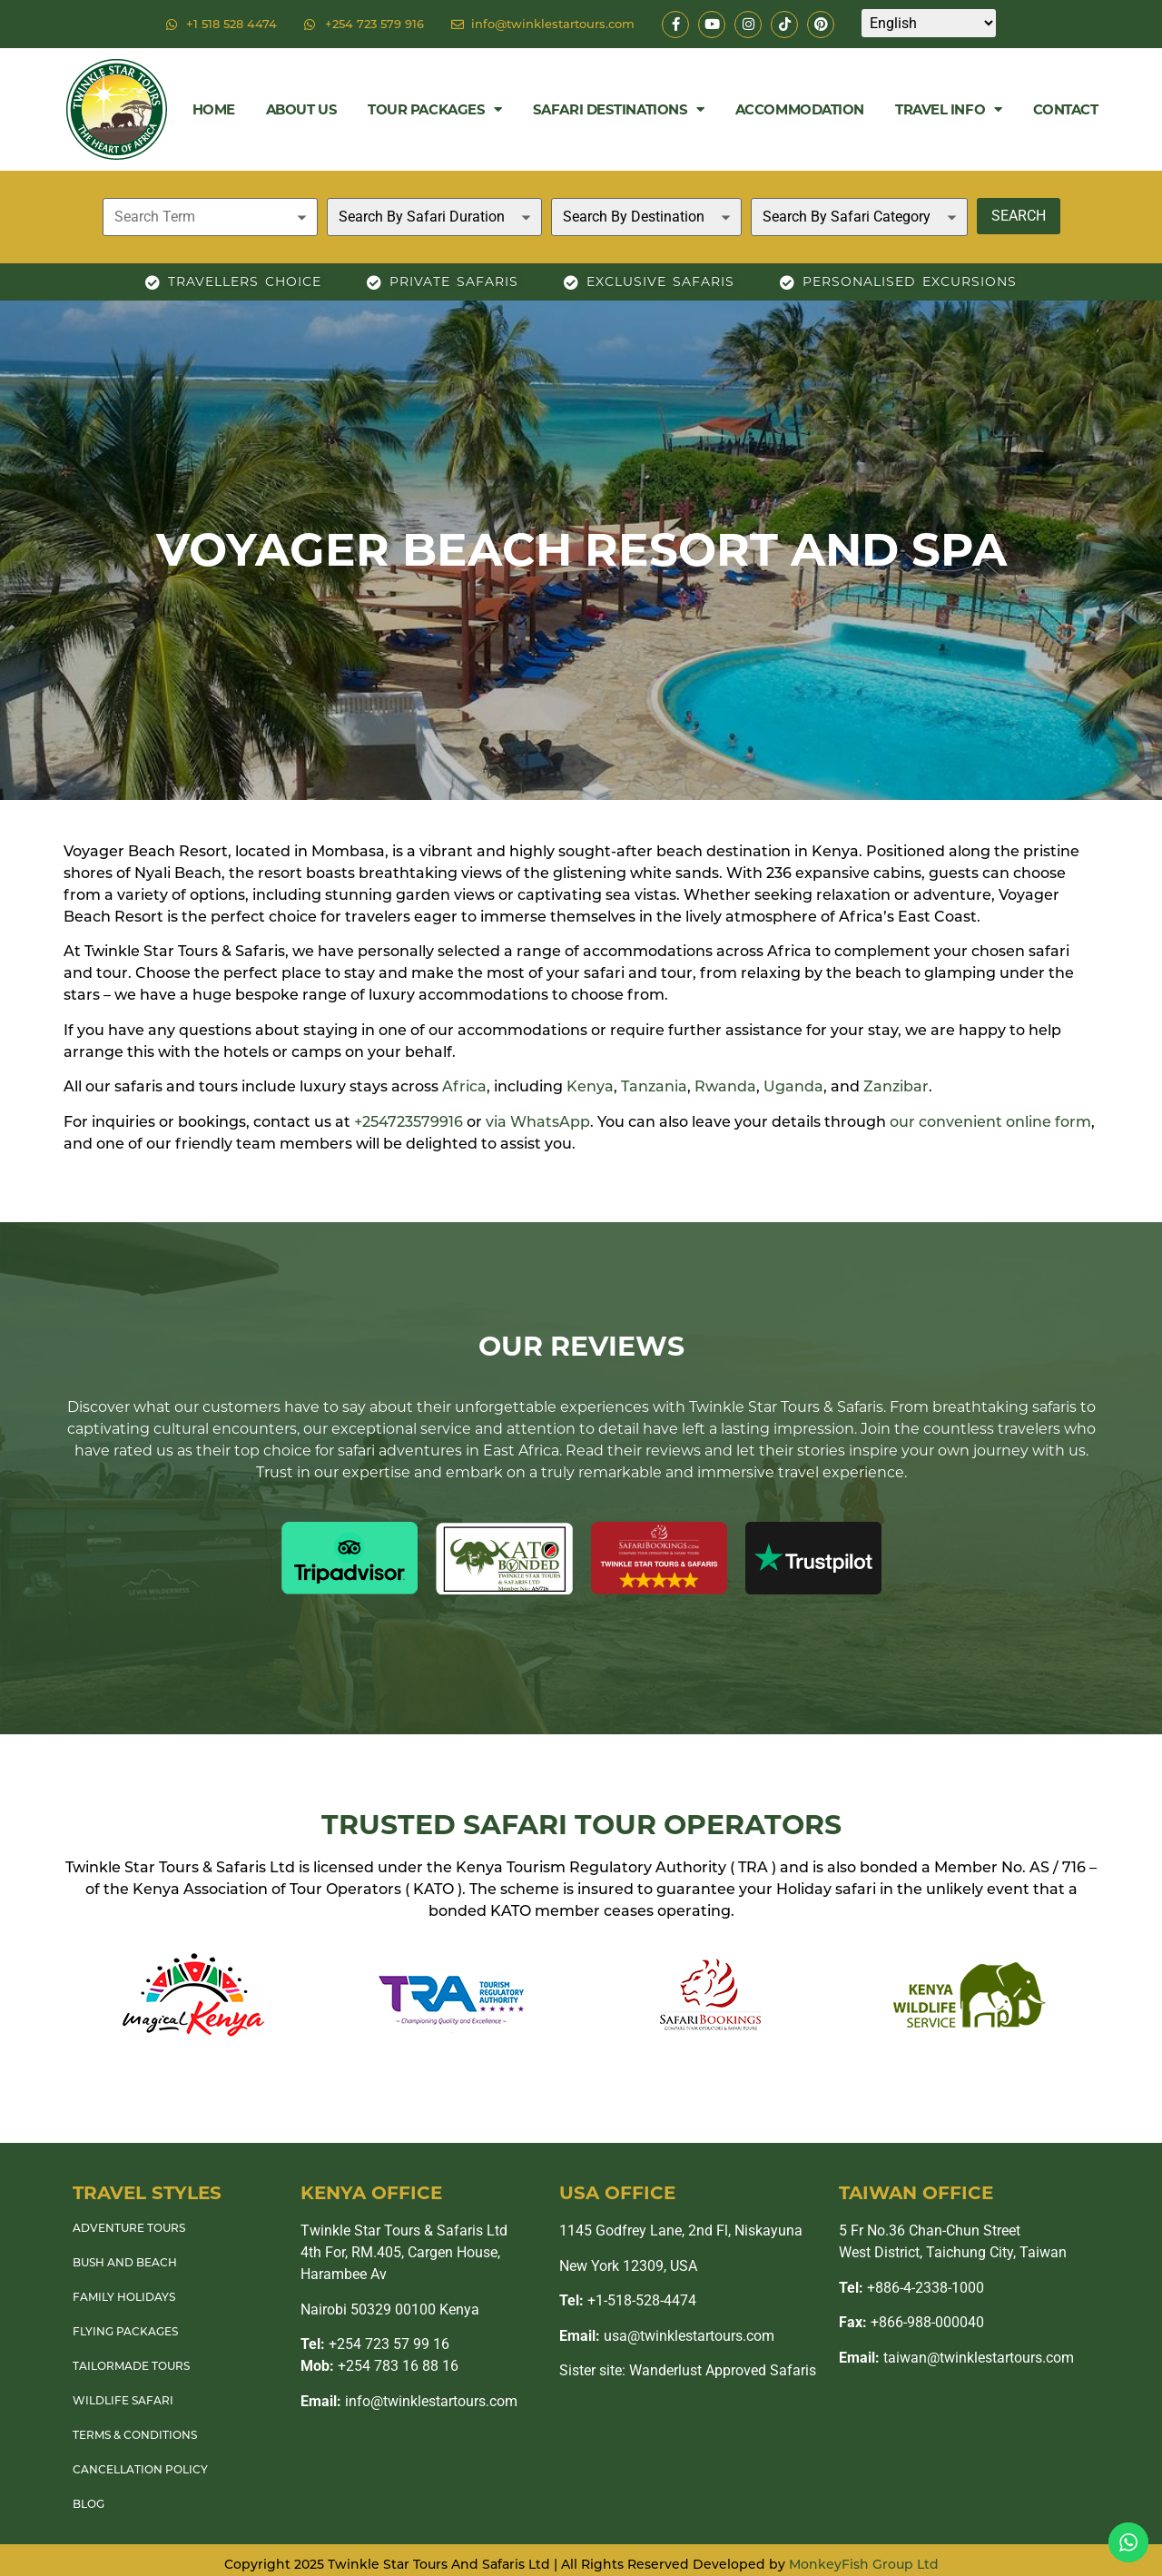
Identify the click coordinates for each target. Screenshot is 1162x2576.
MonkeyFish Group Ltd (864, 2564)
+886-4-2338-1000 (911, 2287)
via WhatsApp (538, 1121)
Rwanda (725, 1086)
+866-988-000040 (911, 2322)
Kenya (590, 1086)
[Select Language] (929, 23)
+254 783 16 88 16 (379, 2365)
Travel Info (948, 109)
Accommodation (799, 109)
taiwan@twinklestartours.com (956, 2357)
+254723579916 (408, 1121)
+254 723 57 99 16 (374, 2344)
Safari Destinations (618, 109)
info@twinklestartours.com (408, 2401)
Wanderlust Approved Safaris (722, 2370)
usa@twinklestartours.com (666, 2335)
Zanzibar (896, 1086)
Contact (1065, 109)
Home (213, 109)
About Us (301, 109)
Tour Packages (435, 109)
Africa (464, 1086)
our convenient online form (990, 1121)
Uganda (793, 1086)
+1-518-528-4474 (627, 2300)
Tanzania (654, 1086)
